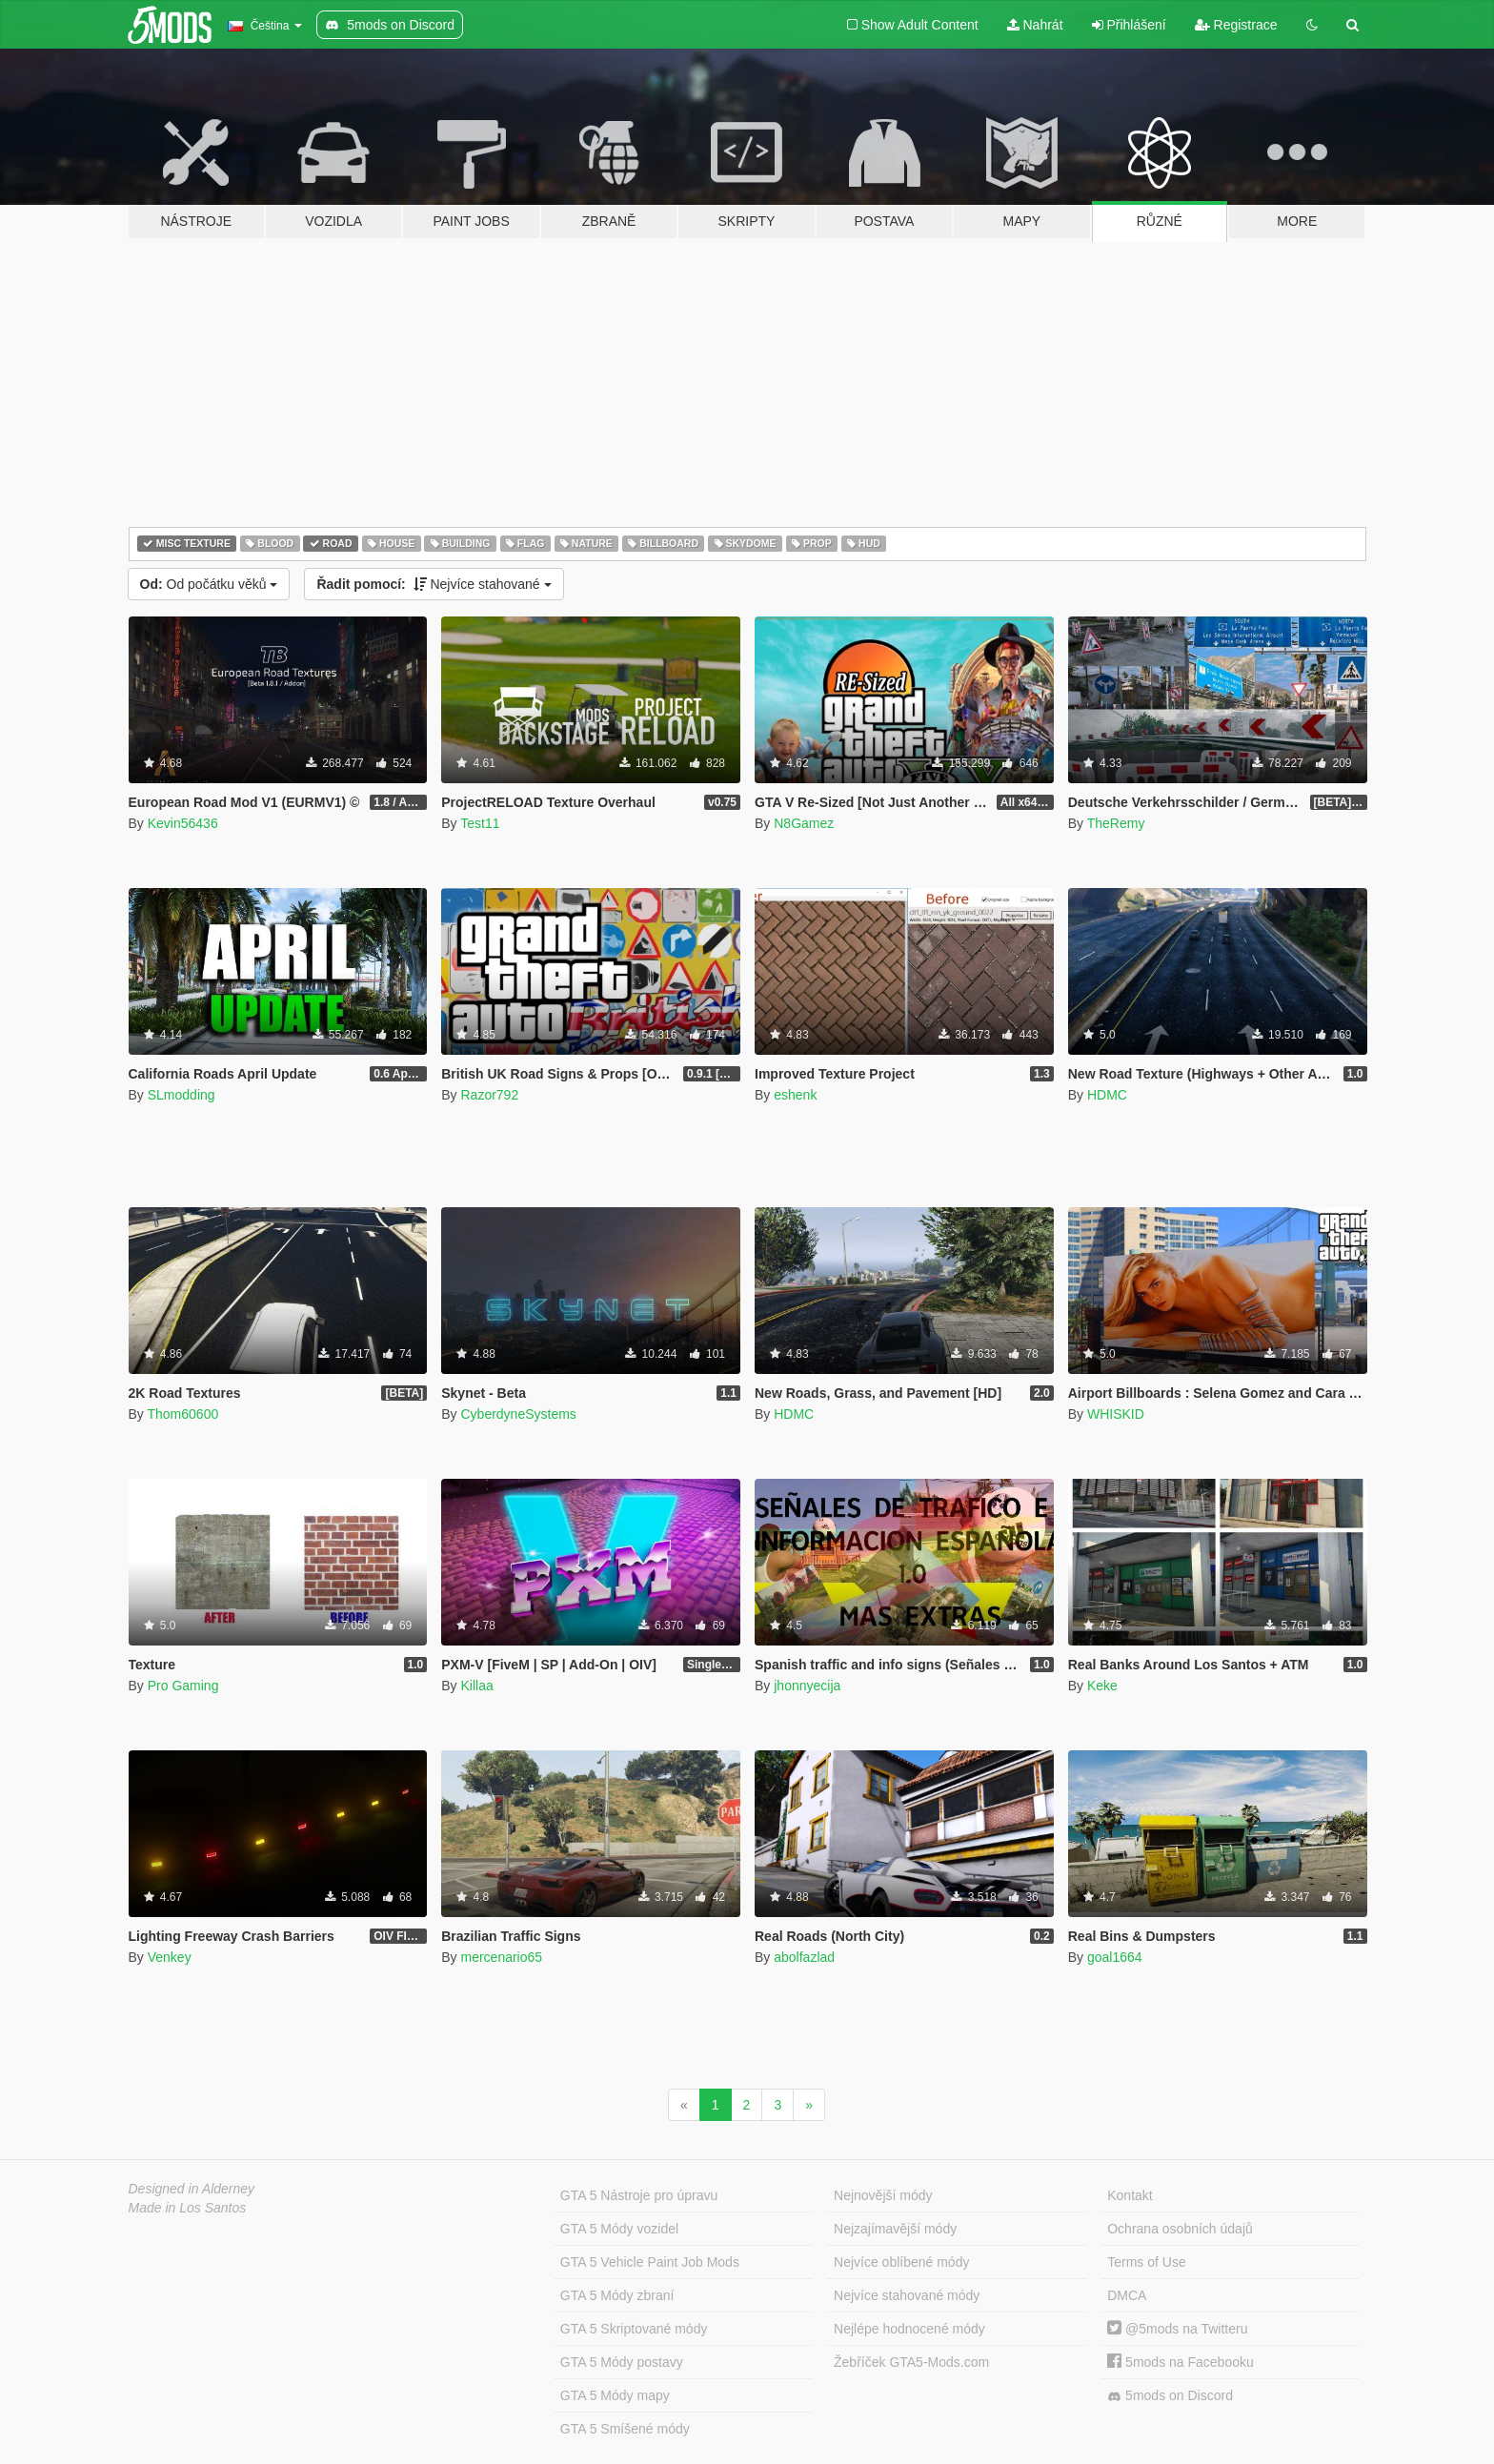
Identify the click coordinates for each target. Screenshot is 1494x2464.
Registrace (1236, 24)
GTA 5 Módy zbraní (617, 2295)
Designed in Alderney (192, 2188)
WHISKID (1115, 1414)
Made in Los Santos (188, 2207)
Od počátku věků (209, 584)
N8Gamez (804, 823)
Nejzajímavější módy (895, 2228)
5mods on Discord (1170, 2396)
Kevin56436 (183, 823)
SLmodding (181, 1094)
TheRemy (1116, 823)
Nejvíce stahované (433, 584)
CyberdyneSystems (517, 1414)
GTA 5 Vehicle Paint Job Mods (649, 2262)
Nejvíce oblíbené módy (901, 2262)
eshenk (795, 1094)
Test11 (479, 823)
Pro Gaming (183, 1685)
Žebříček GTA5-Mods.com (911, 2362)
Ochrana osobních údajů (1180, 2228)
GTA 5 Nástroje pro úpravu (638, 2195)
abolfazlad (804, 1957)
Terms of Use (1146, 2262)
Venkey (170, 1957)
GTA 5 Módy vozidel (619, 2228)
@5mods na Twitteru (1177, 2328)
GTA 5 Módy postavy (621, 2362)
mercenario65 (501, 1957)
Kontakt (1129, 2195)
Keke (1102, 1685)
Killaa (476, 1685)
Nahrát (1035, 24)
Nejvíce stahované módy (906, 2295)
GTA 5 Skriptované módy (634, 2328)
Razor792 (489, 1094)
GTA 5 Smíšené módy (625, 2428)
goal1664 (1114, 1957)
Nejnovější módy (883, 2195)
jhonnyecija (807, 1685)
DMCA (1126, 2295)
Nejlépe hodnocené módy (909, 2328)
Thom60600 (182, 1414)
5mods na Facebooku (1180, 2362)
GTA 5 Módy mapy (615, 2395)
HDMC (1107, 1094)
